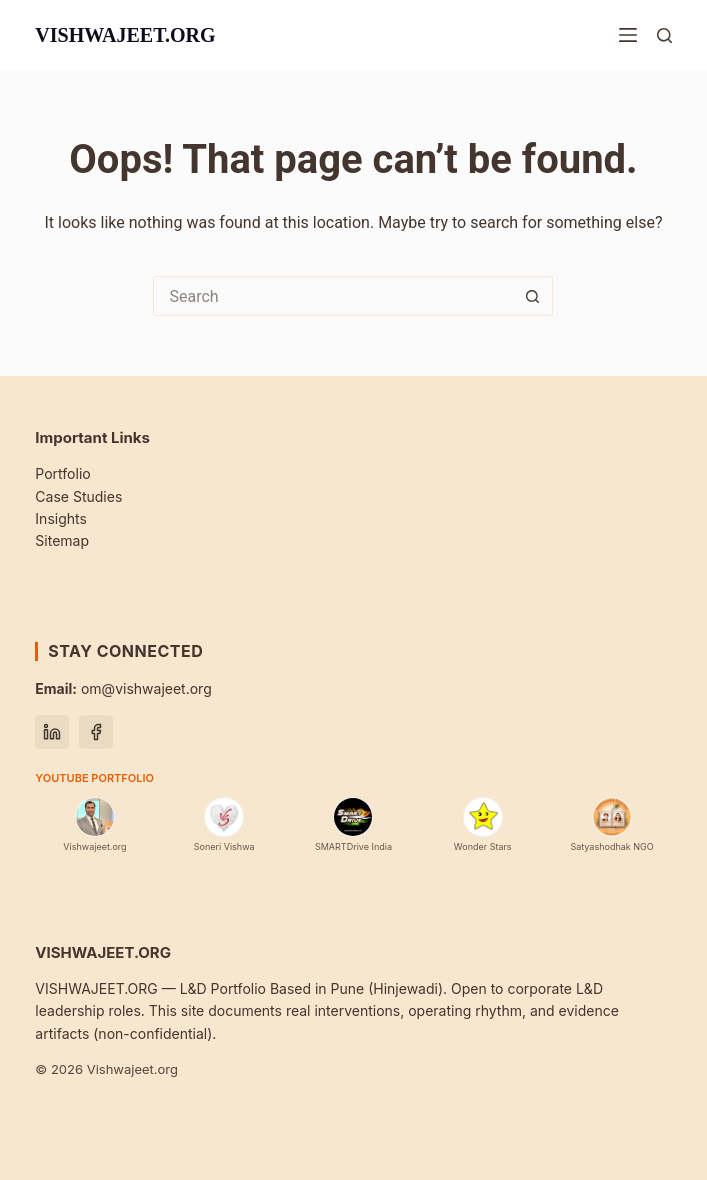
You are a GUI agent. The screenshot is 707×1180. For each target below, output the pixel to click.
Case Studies (78, 496)
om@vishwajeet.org (123, 688)
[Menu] (628, 35)
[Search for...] (333, 296)
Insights (61, 518)
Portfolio (62, 473)
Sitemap (62, 540)
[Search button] (533, 296)
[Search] (664, 35)
